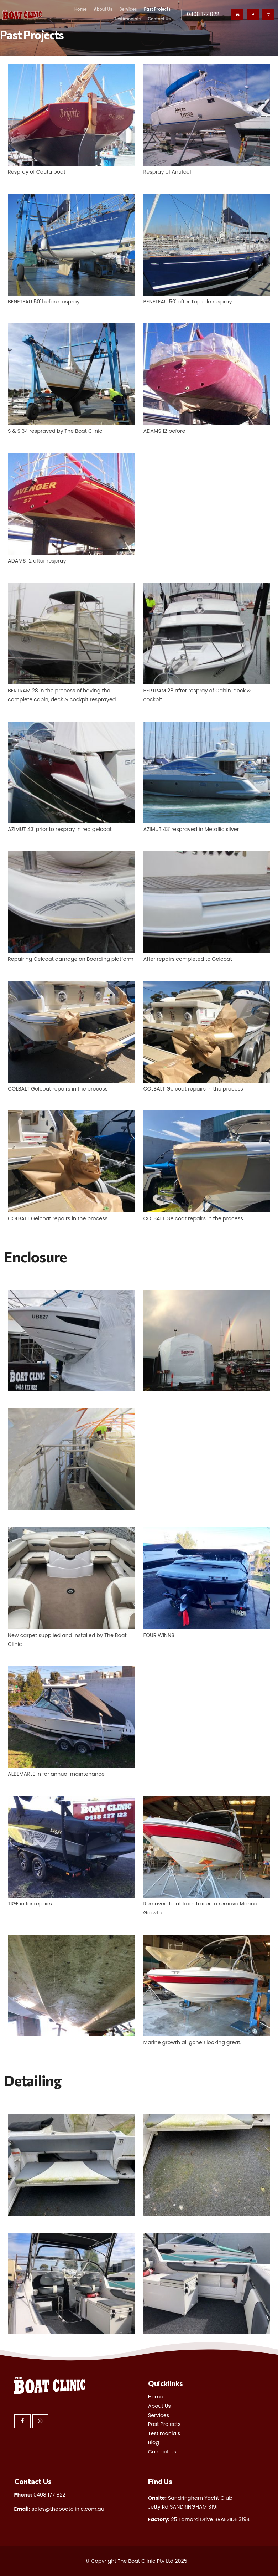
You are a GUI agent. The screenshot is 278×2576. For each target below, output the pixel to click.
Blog (153, 2442)
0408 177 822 (203, 14)
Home (80, 9)
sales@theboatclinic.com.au (59, 2509)
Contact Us (159, 19)
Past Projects (157, 9)
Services (128, 9)
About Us (103, 9)
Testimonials (127, 19)
